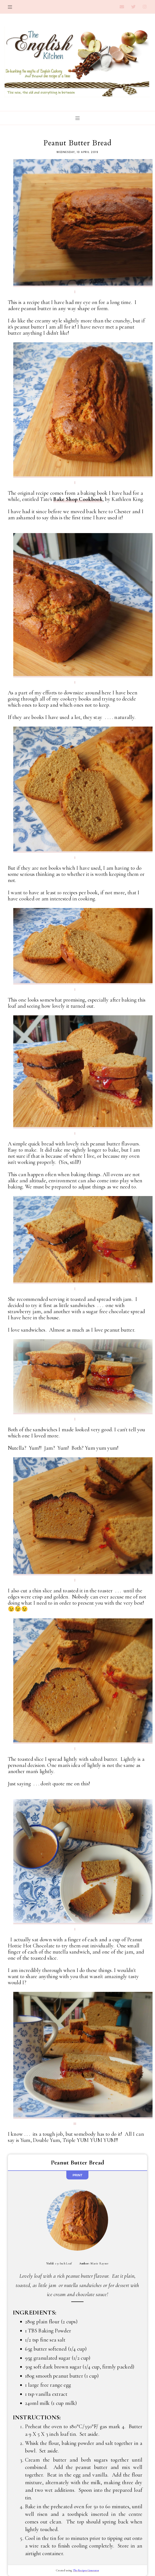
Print (77, 2175)
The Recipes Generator (86, 2570)
